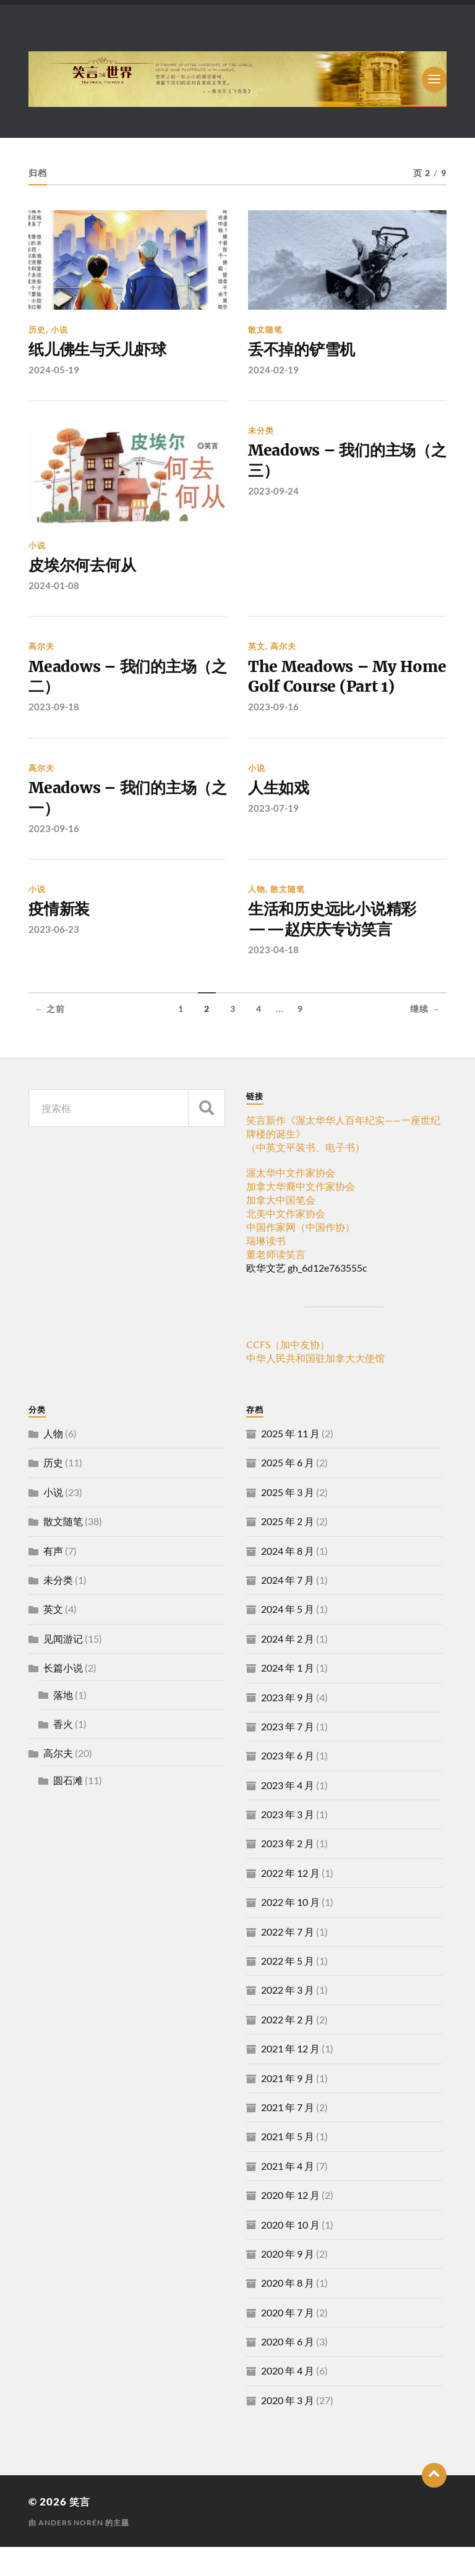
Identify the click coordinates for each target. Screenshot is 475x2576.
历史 (37, 329)
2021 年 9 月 (287, 2107)
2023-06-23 (53, 957)
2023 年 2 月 (287, 1873)
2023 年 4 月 (287, 1814)
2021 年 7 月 (287, 2136)
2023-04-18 (273, 978)
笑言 (80, 2530)
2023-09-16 (273, 732)
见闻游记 (63, 1667)
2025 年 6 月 (287, 1491)
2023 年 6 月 (287, 1784)
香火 (63, 1753)
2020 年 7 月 (287, 2341)
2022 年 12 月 (290, 1902)
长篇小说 (63, 1696)
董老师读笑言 (276, 1283)
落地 (63, 1724)
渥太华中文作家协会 (290, 1201)
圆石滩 (68, 1809)
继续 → (425, 1038)
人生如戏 (280, 814)
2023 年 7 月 (287, 1755)
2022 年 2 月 (287, 2048)
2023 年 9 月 (287, 1726)
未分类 (261, 431)
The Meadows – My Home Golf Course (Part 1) (340, 691)
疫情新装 (60, 937)
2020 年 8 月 (287, 2312)
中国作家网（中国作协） (300, 1256)
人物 (256, 916)
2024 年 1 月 (287, 1696)
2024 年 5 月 (287, 1638)
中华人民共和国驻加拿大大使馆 (315, 1387)
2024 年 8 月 (287, 1580)
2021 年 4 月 (287, 2195)
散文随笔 (265, 329)
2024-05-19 (53, 370)
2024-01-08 (53, 587)
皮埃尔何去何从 (84, 567)
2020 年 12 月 (290, 2224)
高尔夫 (41, 648)
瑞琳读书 (266, 1269)
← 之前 (50, 1038)
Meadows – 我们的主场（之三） (334, 463)
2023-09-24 (273, 493)
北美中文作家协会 (285, 1242)
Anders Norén (70, 2551)
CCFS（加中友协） (288, 1373)
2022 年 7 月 (287, 1960)
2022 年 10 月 (290, 1931)
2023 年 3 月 (287, 1843)
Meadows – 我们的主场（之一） (115, 824)
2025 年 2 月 (287, 1550)
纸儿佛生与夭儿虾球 (100, 350)
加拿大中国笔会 (280, 1229)
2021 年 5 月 (287, 2165)
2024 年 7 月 (287, 1609)
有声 (53, 1580)
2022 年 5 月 (287, 1990)
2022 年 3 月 (287, 2019)
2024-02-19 (273, 370)
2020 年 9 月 (287, 2283)
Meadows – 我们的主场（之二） (115, 680)
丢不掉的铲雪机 (303, 350)
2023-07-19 (273, 834)
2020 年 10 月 (290, 2253)
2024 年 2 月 (287, 1667)
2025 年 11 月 (290, 1462)
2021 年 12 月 (290, 2077)
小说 (59, 329)
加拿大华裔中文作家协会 (300, 1215)
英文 (256, 648)
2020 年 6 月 (287, 2370)
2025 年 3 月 (287, 1521)
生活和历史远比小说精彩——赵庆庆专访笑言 (335, 947)
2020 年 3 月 (287, 2429)
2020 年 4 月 (287, 2400)
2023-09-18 (53, 710)
